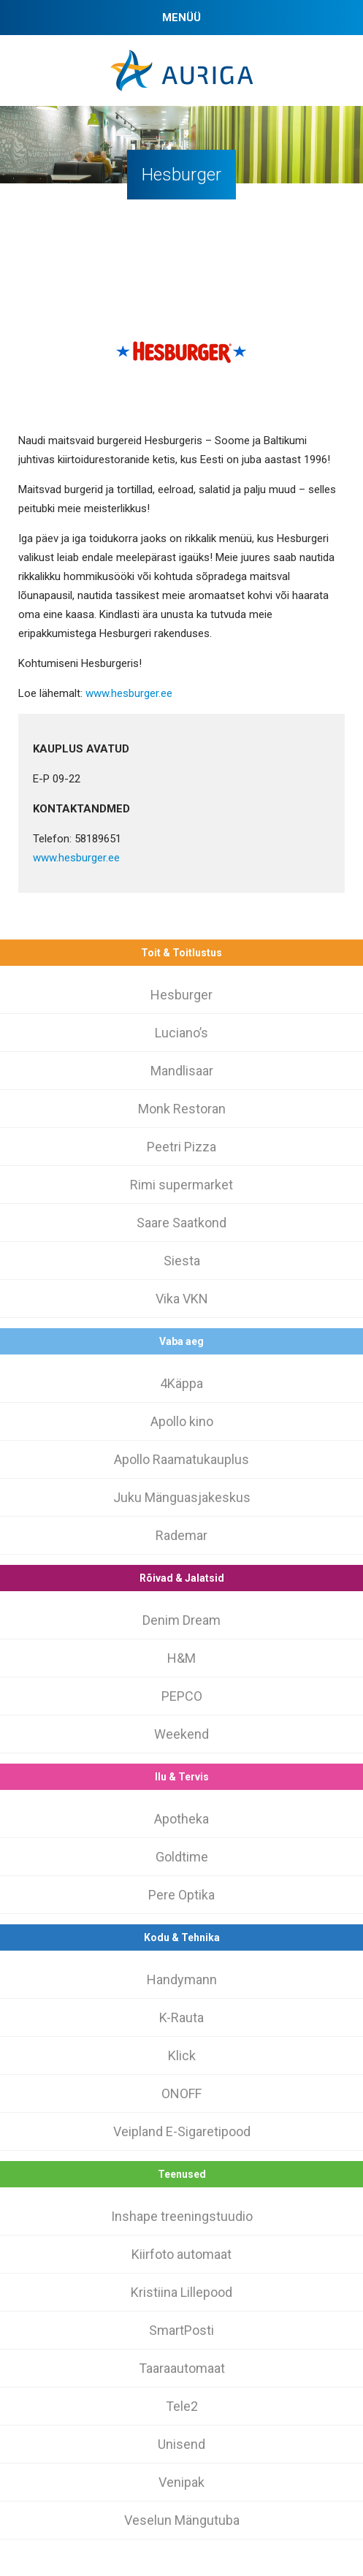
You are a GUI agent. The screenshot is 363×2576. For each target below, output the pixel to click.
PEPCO (181, 1696)
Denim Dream (181, 1620)
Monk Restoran (182, 1108)
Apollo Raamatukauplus (181, 1459)
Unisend (181, 2444)
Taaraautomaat (182, 2368)
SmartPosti (181, 2330)
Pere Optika (181, 1894)
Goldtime (182, 1856)
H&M (181, 1658)
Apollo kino (181, 1421)
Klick (182, 2055)
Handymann (182, 1979)
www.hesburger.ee (128, 693)
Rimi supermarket (181, 1184)
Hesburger (181, 994)
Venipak (181, 2482)
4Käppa (181, 1383)
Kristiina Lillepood (181, 2292)
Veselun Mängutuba (182, 2520)
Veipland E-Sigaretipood (182, 2131)
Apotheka (181, 1818)
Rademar (181, 1535)
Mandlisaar (181, 1070)
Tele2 (182, 2406)
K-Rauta (181, 2017)
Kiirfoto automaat (181, 2254)
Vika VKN (182, 1298)
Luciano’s (181, 1032)
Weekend (181, 1734)
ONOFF (181, 2093)
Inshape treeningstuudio (182, 2216)
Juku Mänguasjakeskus (182, 1497)
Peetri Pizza (181, 1146)
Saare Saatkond (181, 1222)
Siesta (182, 1260)
